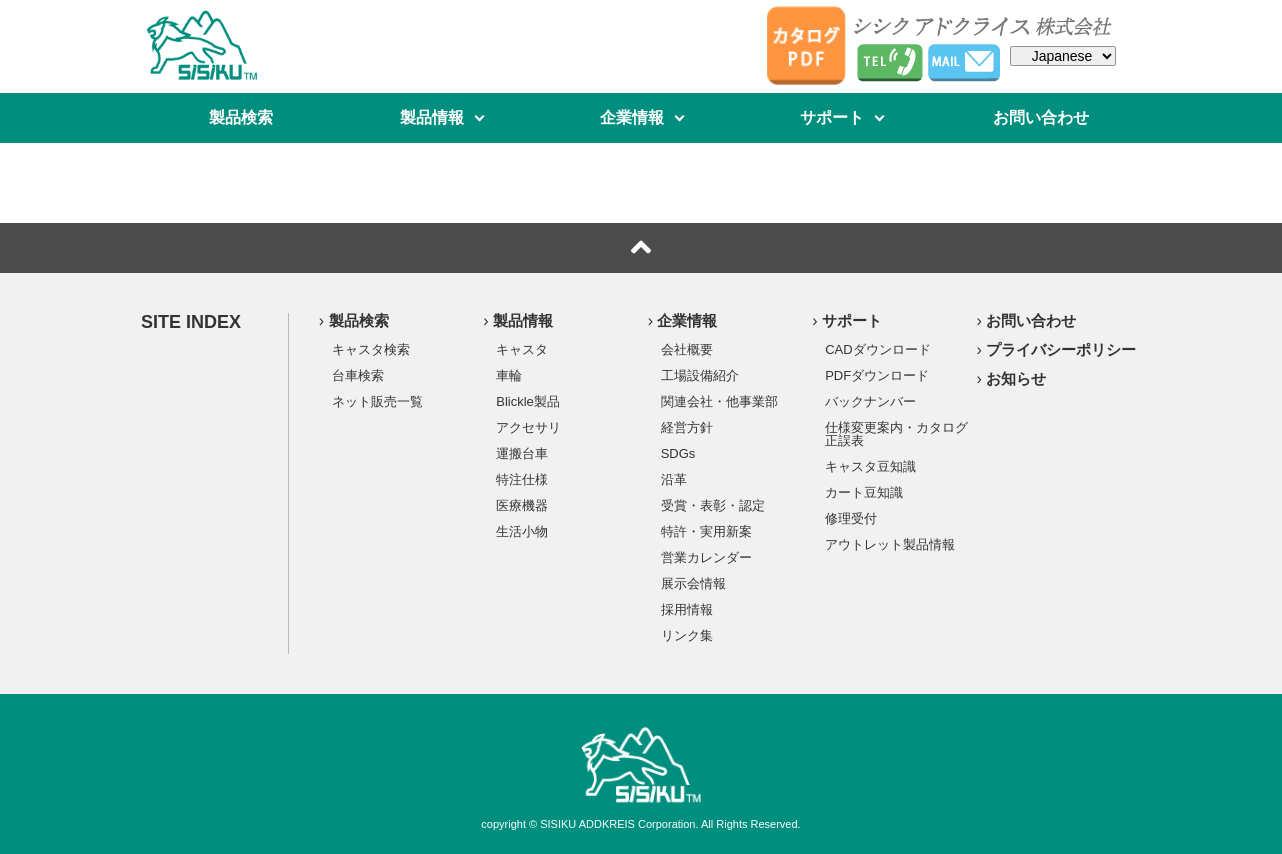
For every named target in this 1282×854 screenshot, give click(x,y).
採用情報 (687, 609)
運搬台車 (522, 453)
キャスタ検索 (371, 349)
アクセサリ (528, 427)
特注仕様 (522, 479)
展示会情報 (693, 583)
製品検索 (241, 117)
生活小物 (522, 531)
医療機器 (522, 505)
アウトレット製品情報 (890, 544)
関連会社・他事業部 (719, 401)
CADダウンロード (877, 349)
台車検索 (358, 375)
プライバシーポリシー (1061, 349)
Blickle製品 (528, 401)
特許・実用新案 (706, 531)
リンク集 (687, 635)
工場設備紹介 (700, 375)
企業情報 (632, 117)
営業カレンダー (706, 557)
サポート (832, 117)
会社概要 (687, 349)
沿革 (674, 479)
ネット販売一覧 (377, 401)
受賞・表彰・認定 (713, 505)
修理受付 (851, 518)
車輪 (509, 375)
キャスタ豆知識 (870, 466)
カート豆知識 (864, 492)
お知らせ (1016, 378)
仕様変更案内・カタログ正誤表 (896, 433)
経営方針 (687, 427)
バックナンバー (870, 401)
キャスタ (522, 349)
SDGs (678, 453)
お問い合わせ (1041, 117)
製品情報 (432, 117)
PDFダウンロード (877, 375)
